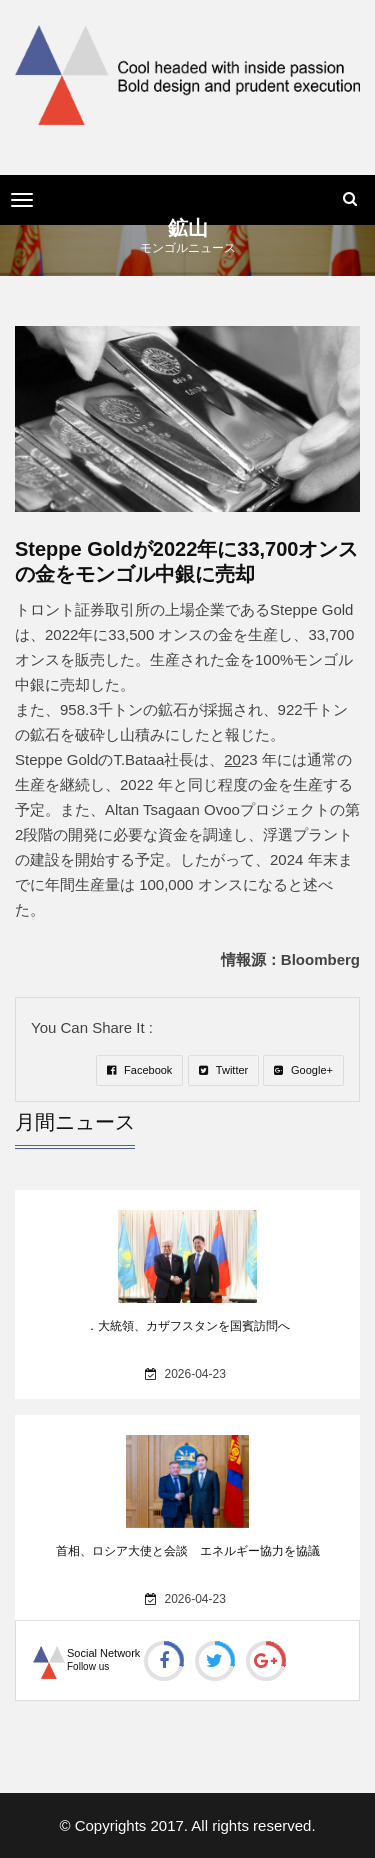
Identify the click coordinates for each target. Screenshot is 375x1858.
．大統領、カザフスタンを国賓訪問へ (188, 1326)
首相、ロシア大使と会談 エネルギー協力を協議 (188, 1551)
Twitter (223, 1070)
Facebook (139, 1070)
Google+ (303, 1070)
